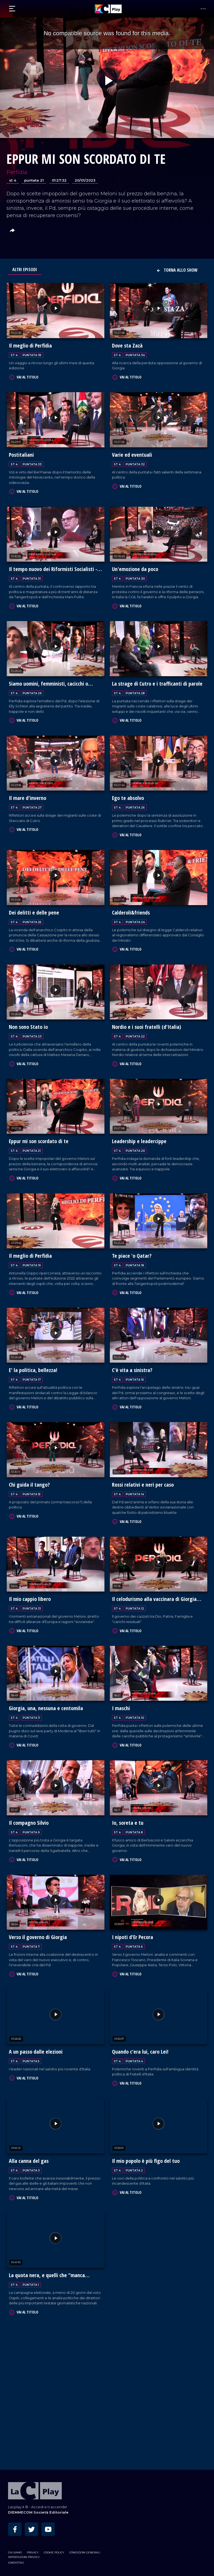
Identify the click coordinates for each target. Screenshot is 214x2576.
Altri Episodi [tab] (24, 269)
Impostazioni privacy (24, 2555)
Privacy (33, 2550)
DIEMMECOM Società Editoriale (38, 2510)
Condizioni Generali (84, 2550)
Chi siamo (15, 2550)
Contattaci (16, 2560)
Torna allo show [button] (177, 270)
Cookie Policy (54, 2550)
